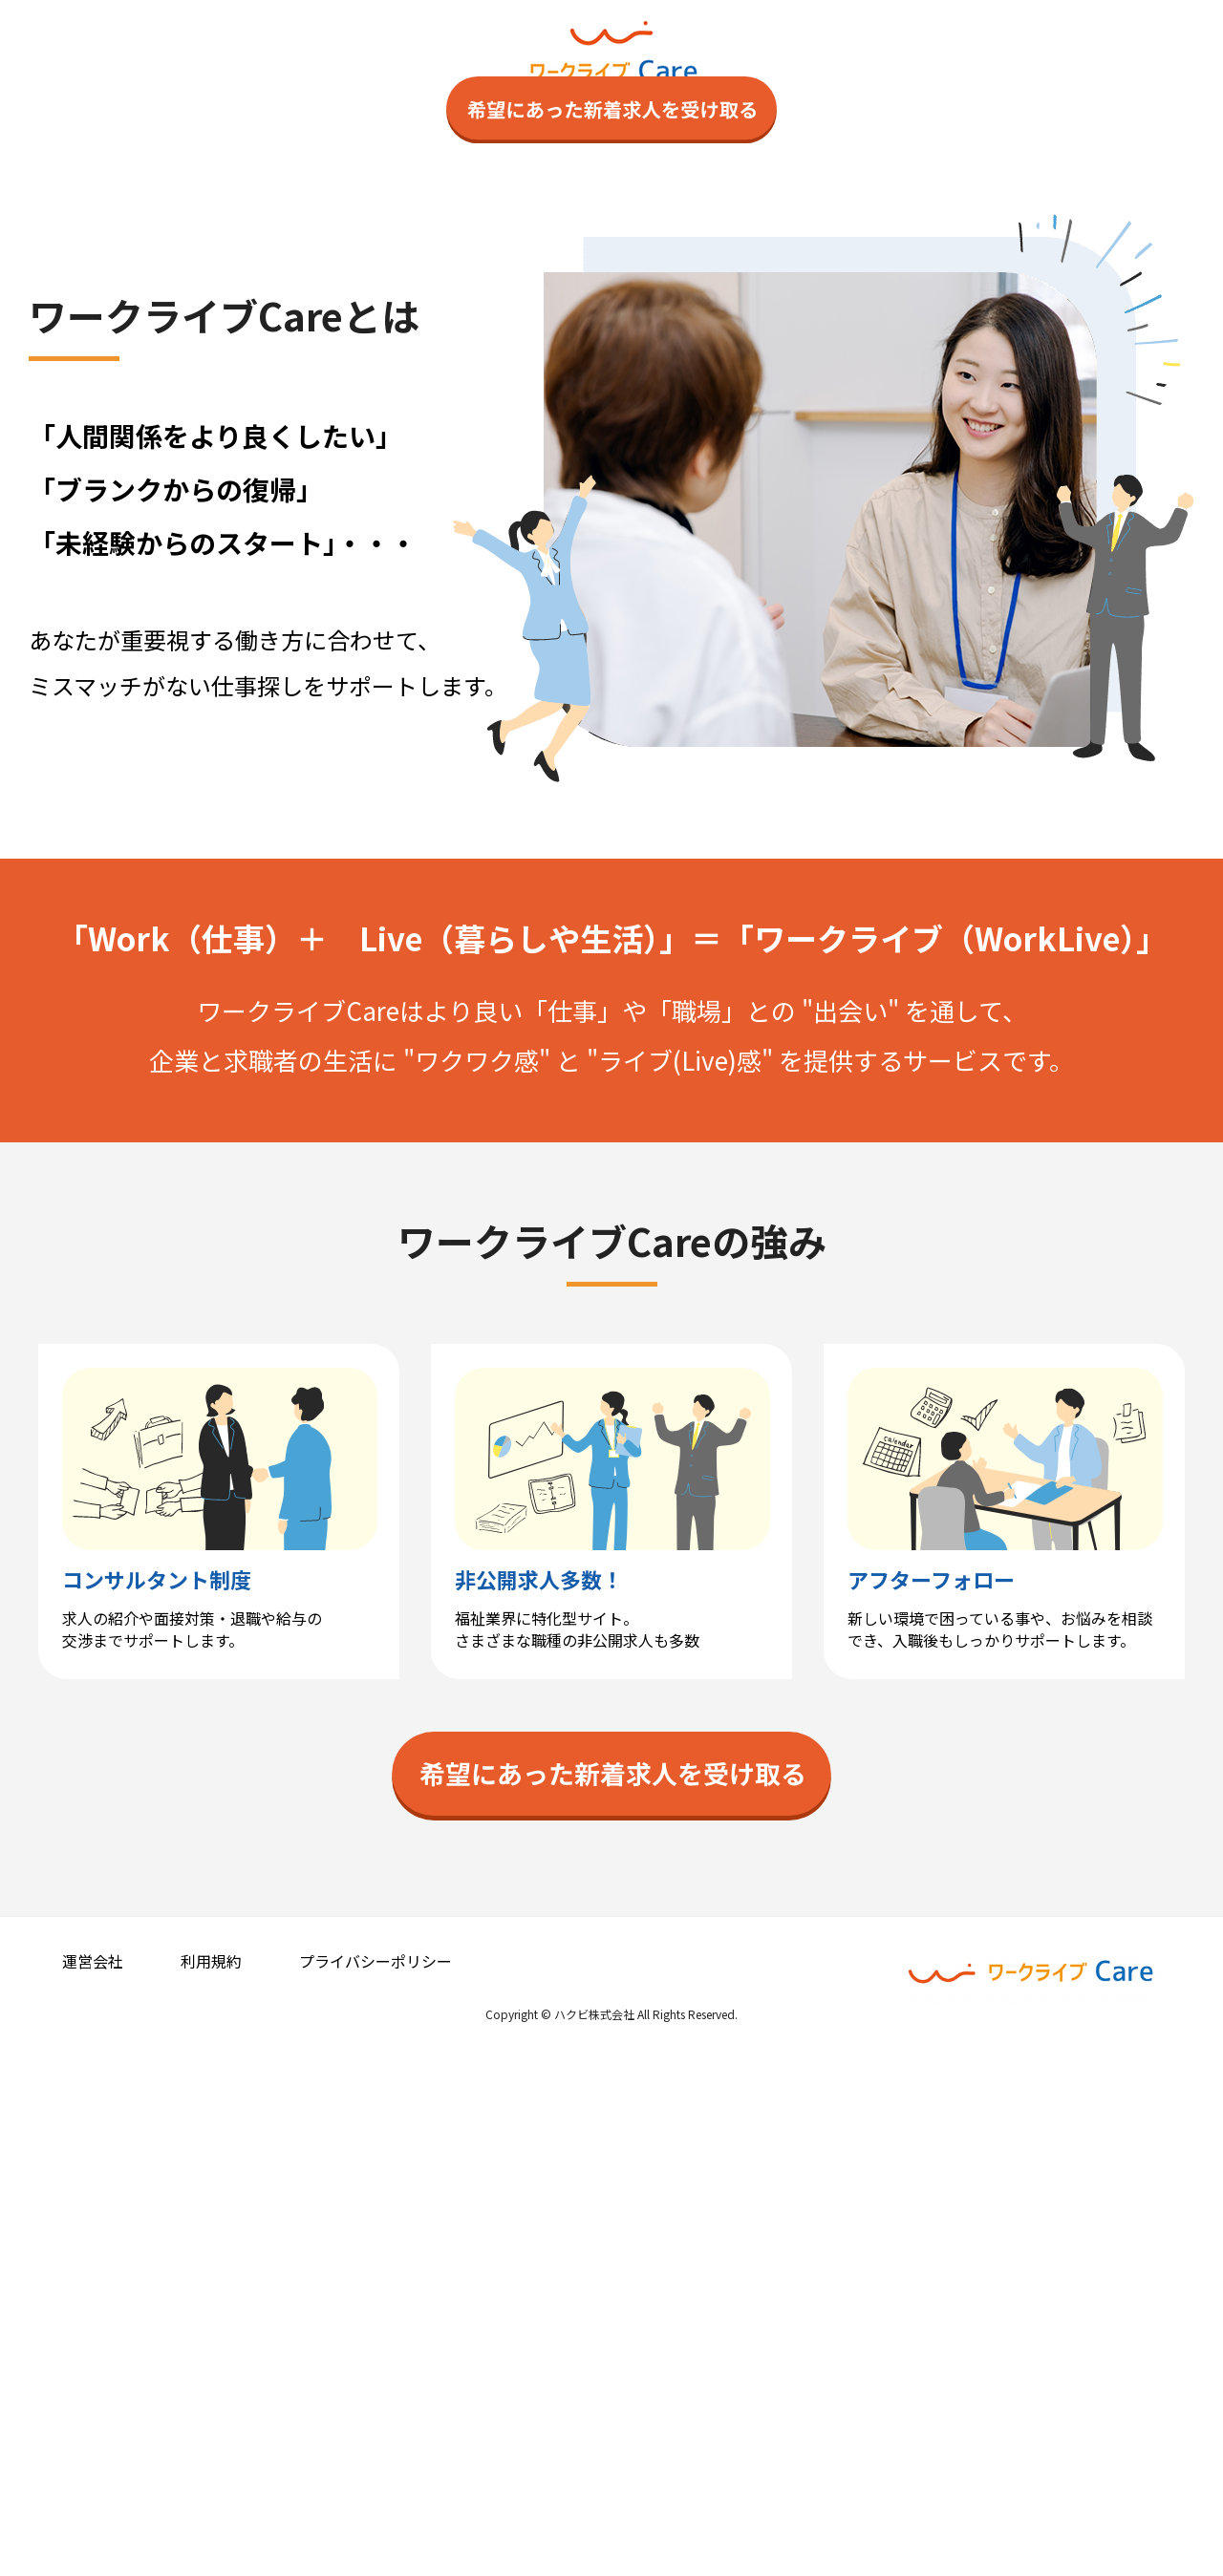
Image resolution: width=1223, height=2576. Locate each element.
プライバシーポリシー (375, 2480)
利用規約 (211, 2480)
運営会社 (92, 2480)
